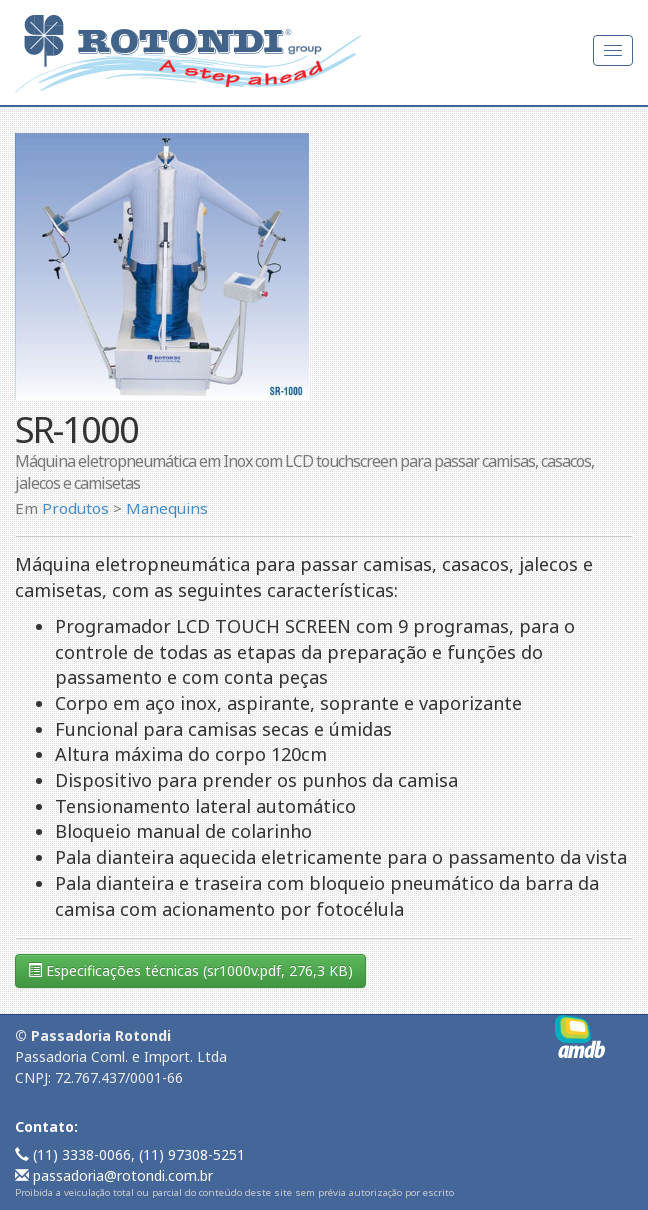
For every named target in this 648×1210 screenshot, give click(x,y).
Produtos (75, 508)
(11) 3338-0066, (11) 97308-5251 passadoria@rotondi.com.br (130, 1165)
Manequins (167, 508)
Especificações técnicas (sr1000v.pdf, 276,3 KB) (190, 970)
